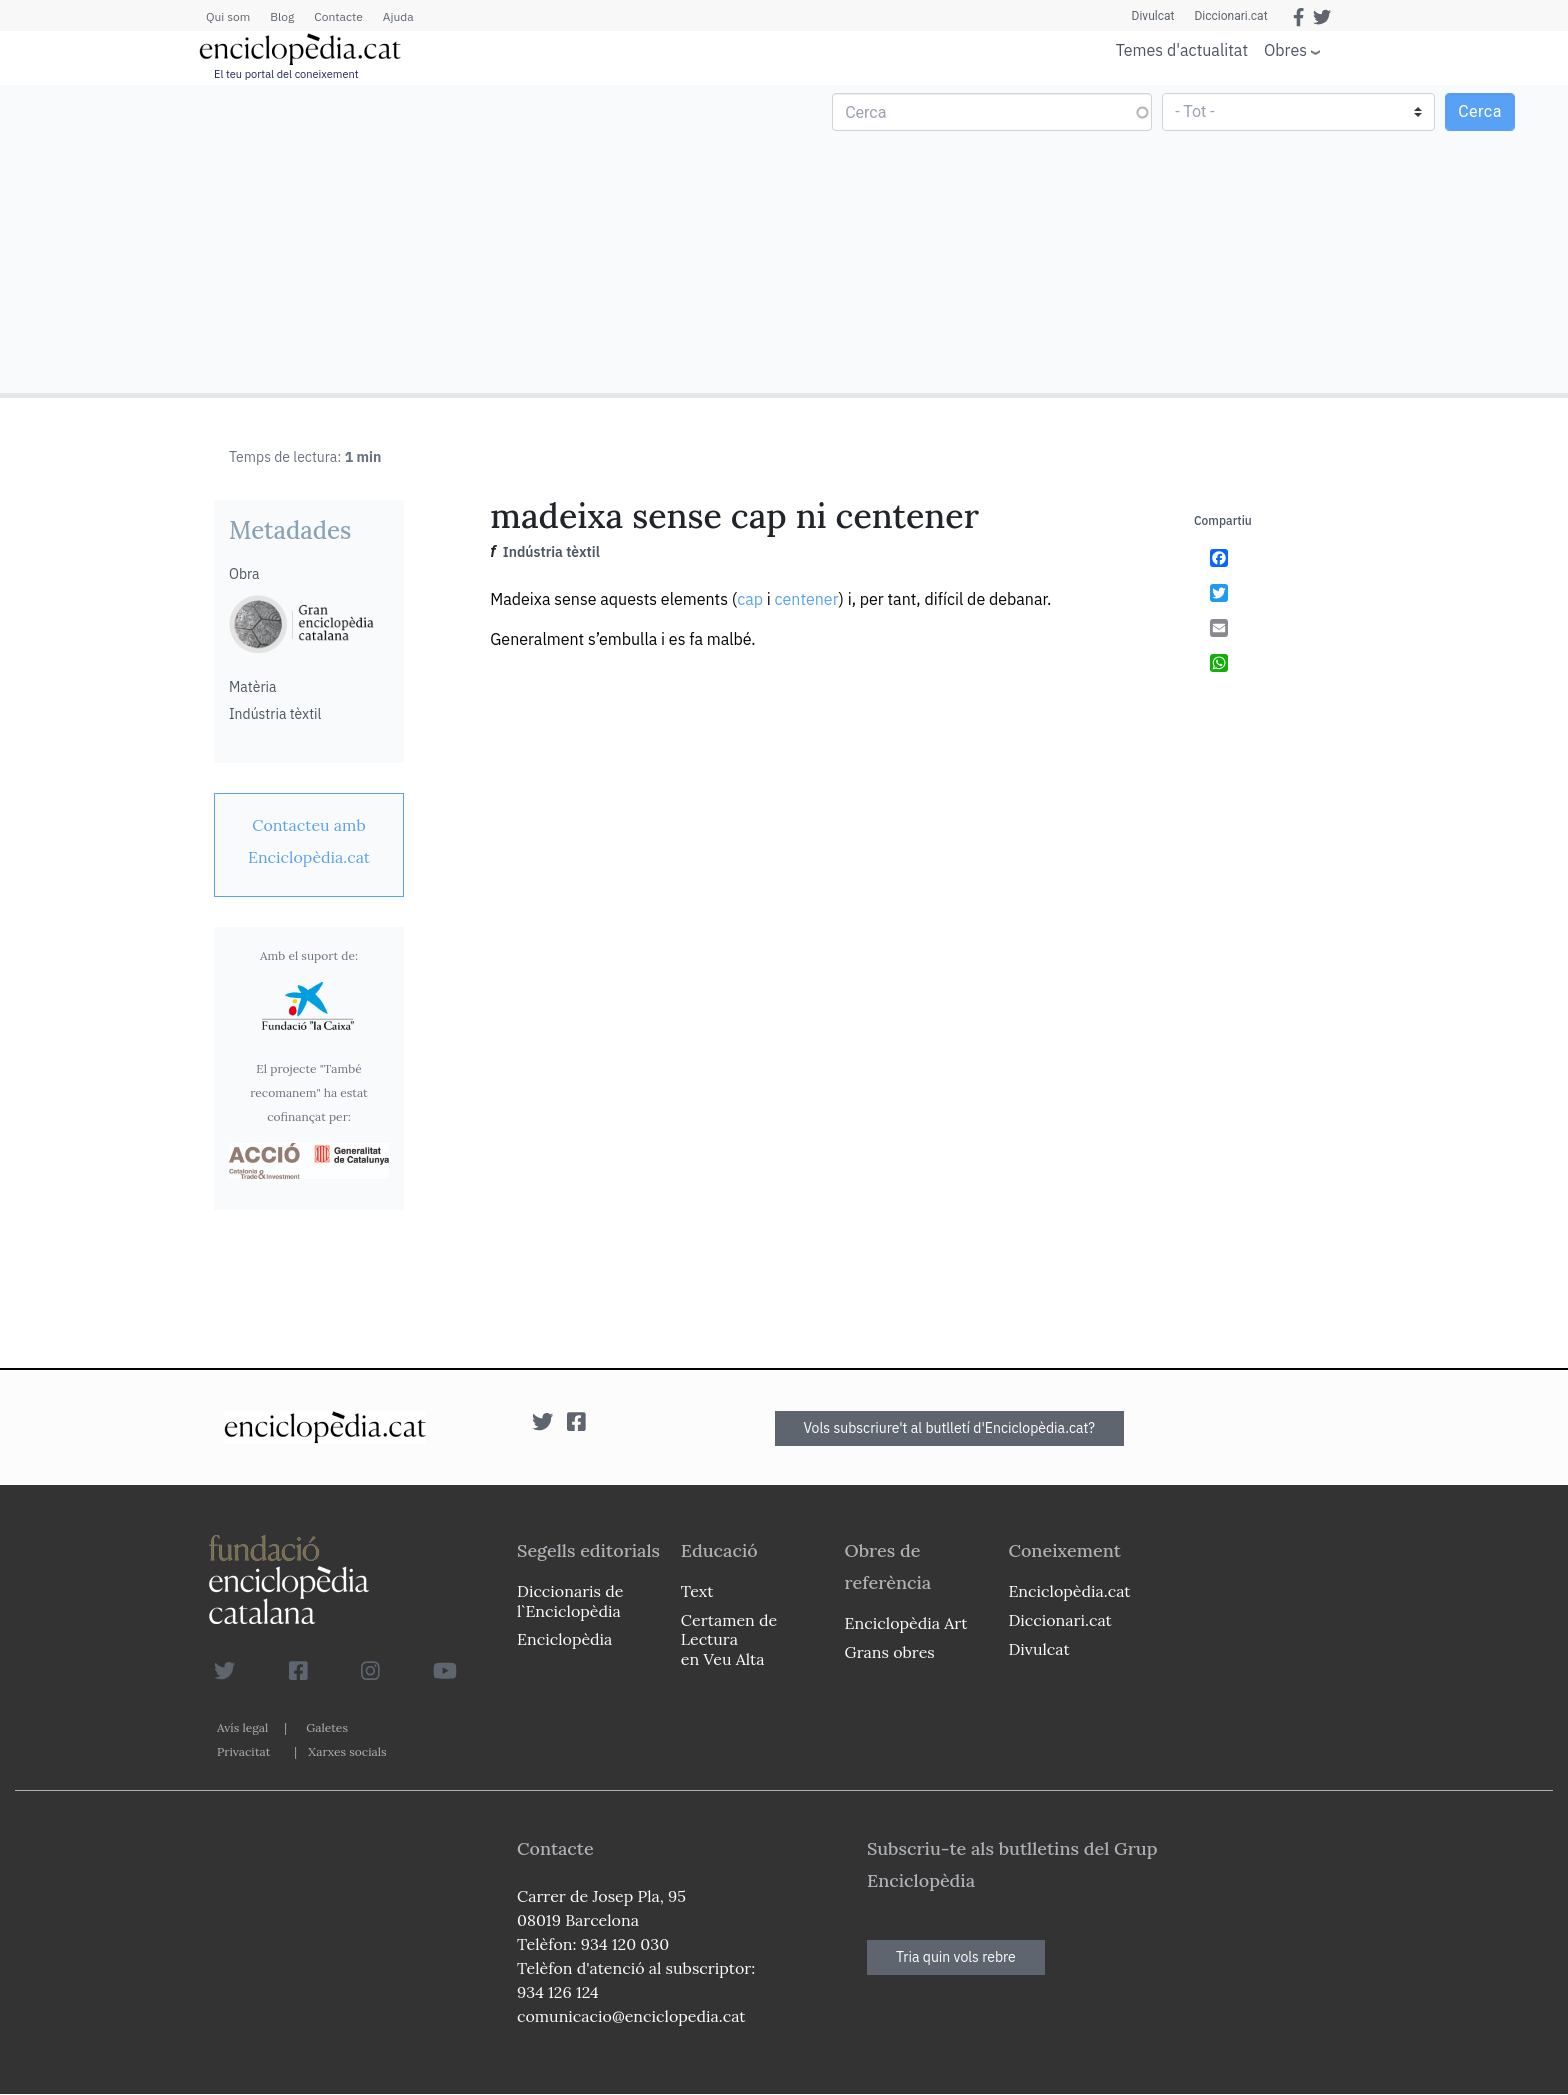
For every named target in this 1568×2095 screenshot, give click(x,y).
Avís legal (242, 1727)
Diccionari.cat (1230, 16)
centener (807, 599)
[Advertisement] (394, 238)
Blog (282, 16)
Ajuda (398, 16)
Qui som (228, 16)
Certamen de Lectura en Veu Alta (729, 1639)
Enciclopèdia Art (906, 1623)
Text (697, 1591)
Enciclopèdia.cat (1069, 1591)
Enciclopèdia (564, 1639)
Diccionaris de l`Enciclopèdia (570, 1600)
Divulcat (1153, 16)
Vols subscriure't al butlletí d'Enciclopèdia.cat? (950, 1428)
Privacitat (243, 1751)
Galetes (327, 1727)
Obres (1285, 49)
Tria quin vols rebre (956, 1957)
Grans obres (890, 1652)
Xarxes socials (347, 1751)
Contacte (338, 16)
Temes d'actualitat (1182, 50)
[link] (309, 841)
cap (750, 599)
